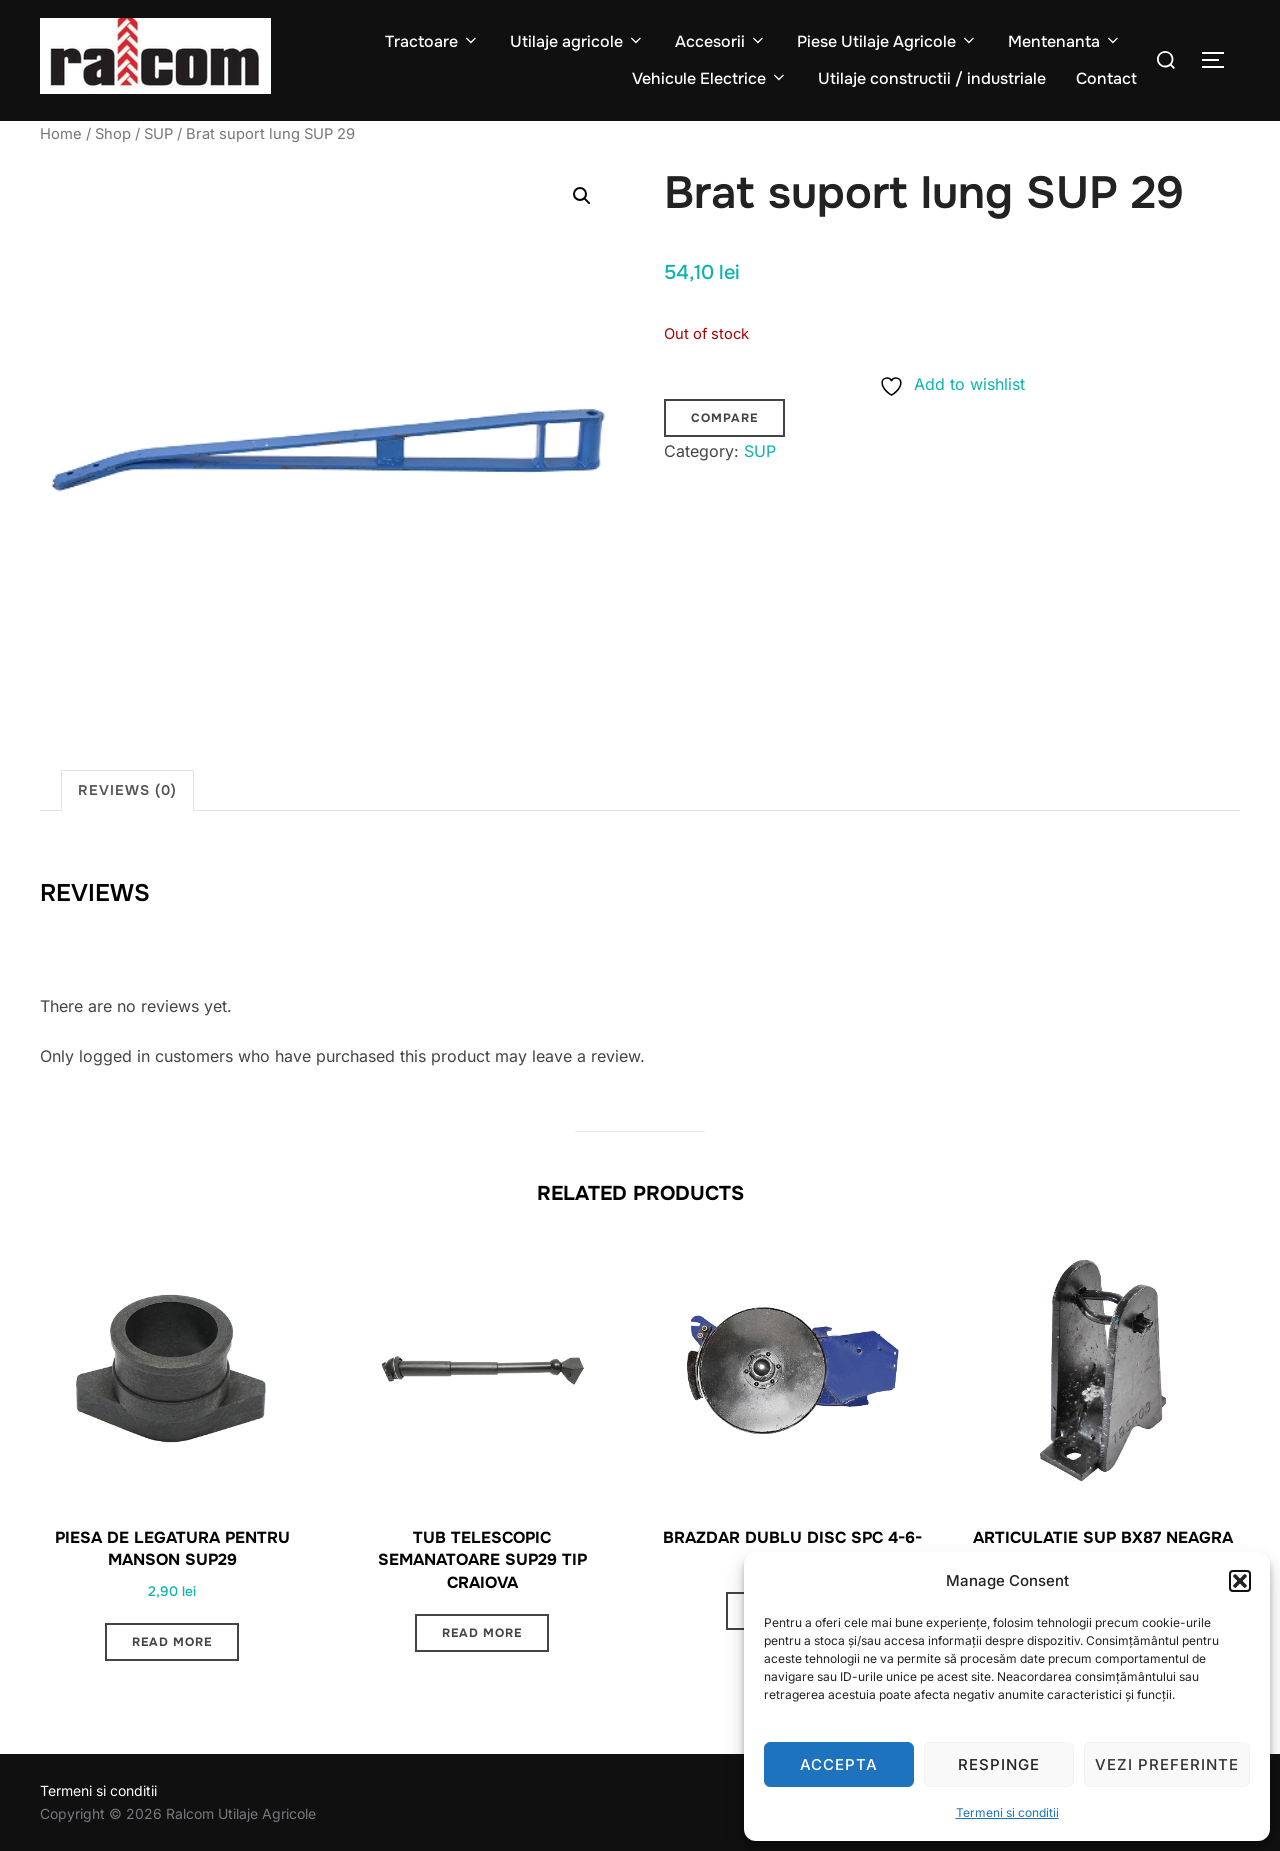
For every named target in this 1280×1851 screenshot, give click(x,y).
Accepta (839, 1764)
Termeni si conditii (1007, 1812)
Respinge (999, 1764)
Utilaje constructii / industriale (932, 78)
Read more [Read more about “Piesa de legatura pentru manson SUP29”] (172, 1642)
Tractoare (432, 41)
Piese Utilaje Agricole (887, 41)
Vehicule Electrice (710, 78)
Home (61, 134)
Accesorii (721, 41)
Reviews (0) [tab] (127, 790)
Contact (1106, 78)
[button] (1240, 1581)
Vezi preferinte (1167, 1764)
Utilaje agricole (577, 41)
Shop (113, 134)
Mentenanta (1065, 41)
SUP (158, 134)
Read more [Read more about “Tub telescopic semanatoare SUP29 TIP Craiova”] (482, 1633)
